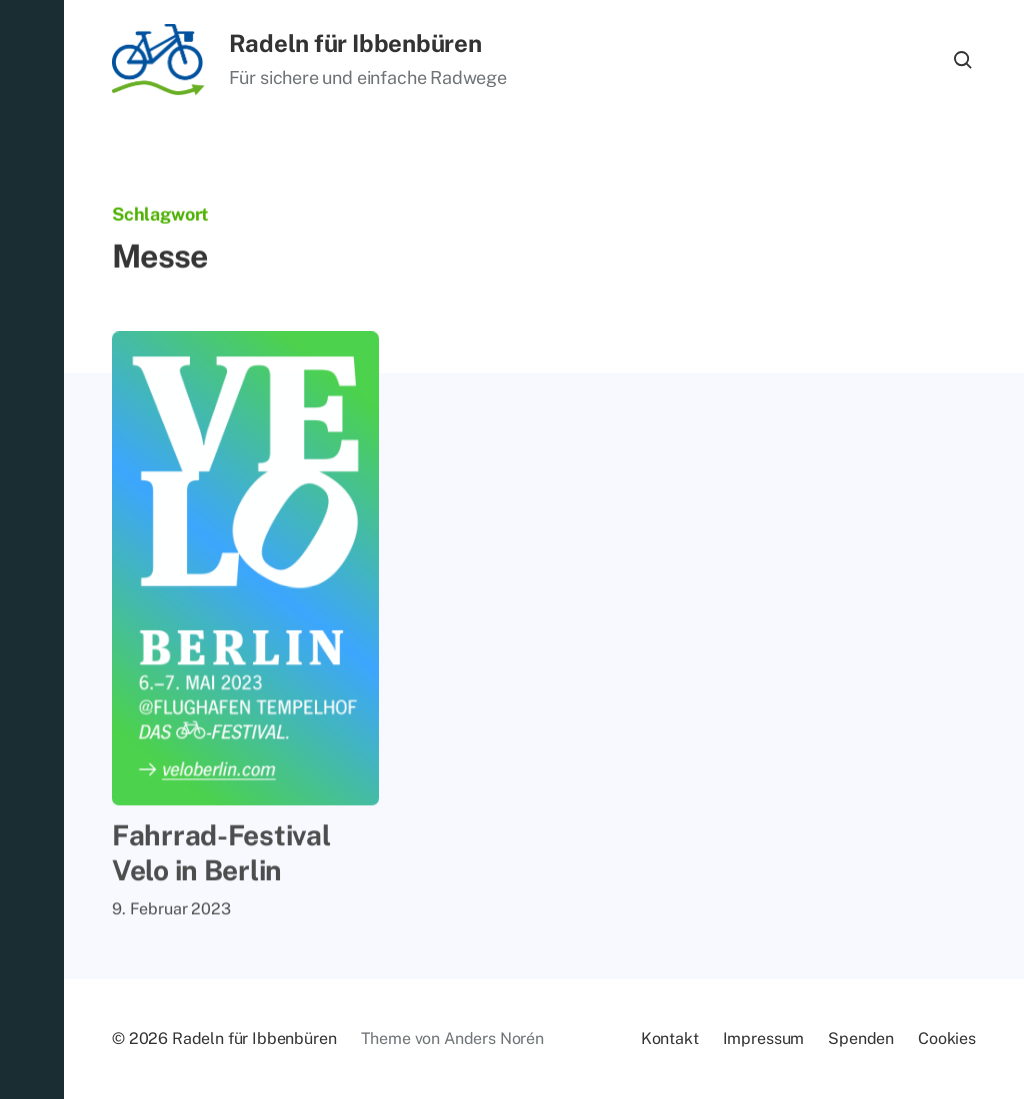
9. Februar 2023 (171, 912)
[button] (32, 549)
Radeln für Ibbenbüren (355, 43)
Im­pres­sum (764, 1038)
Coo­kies (947, 1038)
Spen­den (861, 1038)
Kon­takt (670, 1038)
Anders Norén (494, 1038)
